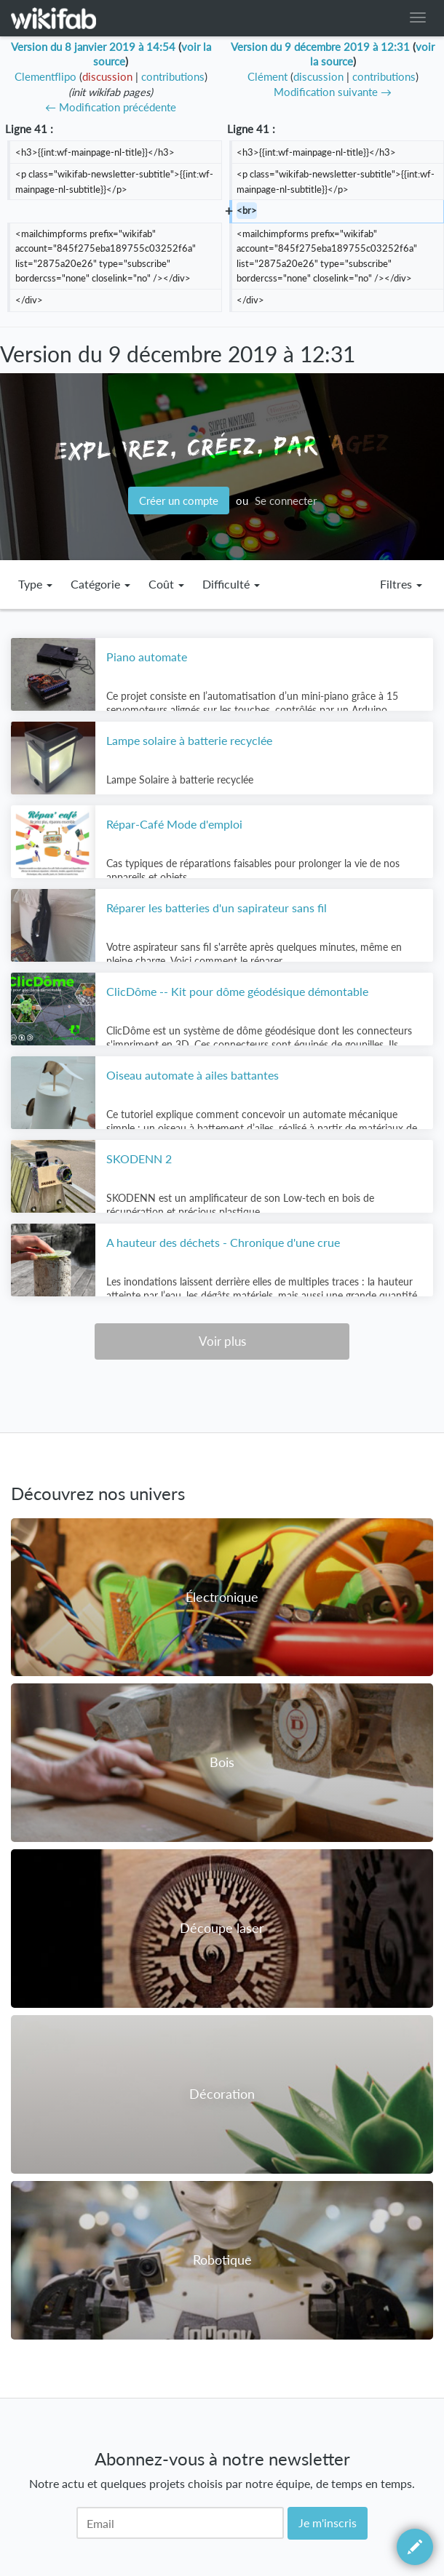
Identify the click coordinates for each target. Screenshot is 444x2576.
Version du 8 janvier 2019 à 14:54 (93, 47)
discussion (107, 77)
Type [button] (35, 584)
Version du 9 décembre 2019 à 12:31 (320, 47)
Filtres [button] (401, 584)
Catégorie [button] (100, 584)
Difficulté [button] (231, 584)
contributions (173, 77)
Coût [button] (166, 584)
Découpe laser (222, 1928)
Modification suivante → (333, 92)
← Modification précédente (110, 107)
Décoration (222, 2094)
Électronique (222, 1597)
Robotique (222, 2260)
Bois (222, 1762)
